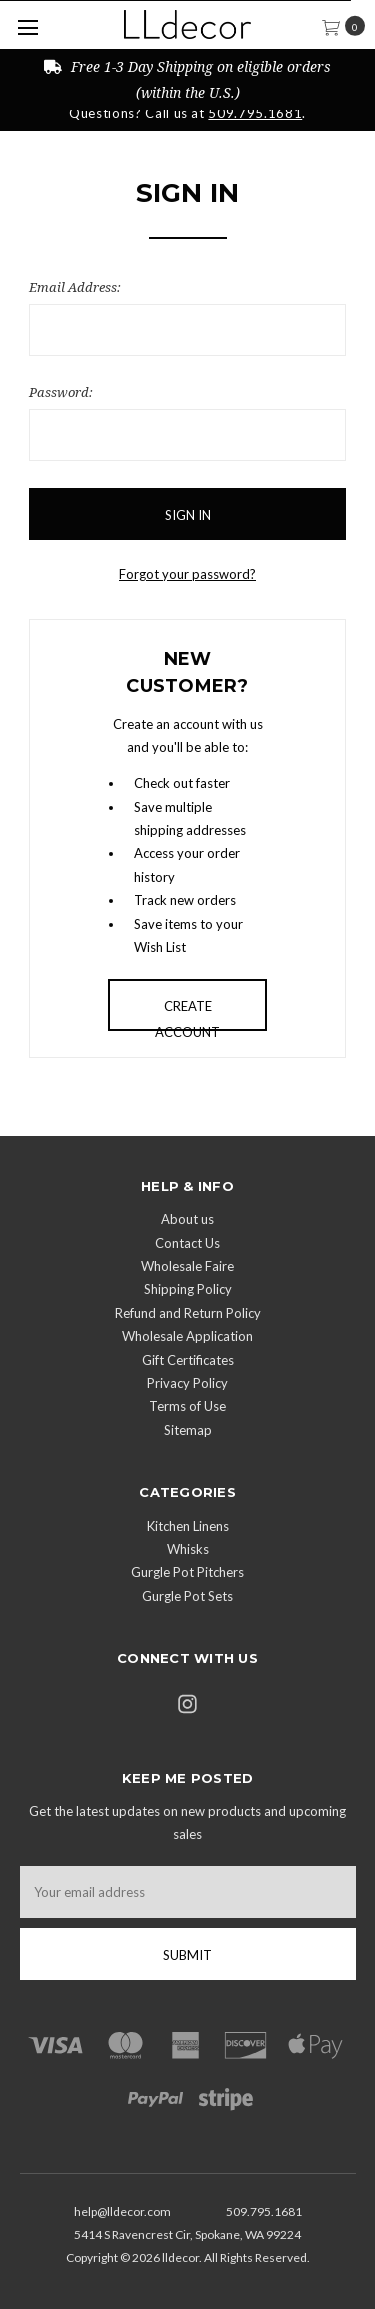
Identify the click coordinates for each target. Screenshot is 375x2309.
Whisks (188, 1549)
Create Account (187, 1014)
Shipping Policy (188, 1289)
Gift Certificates (188, 1360)
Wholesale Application (187, 1336)
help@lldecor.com (122, 2211)
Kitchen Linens (188, 1526)
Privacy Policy (187, 1383)
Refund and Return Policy (188, 1313)
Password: (61, 392)
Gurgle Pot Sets (187, 1596)
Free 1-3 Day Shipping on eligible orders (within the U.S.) (187, 79)
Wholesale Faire (187, 1266)
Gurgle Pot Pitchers (187, 1572)
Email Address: (75, 287)
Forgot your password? (187, 574)
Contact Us (187, 1243)
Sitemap (188, 1430)
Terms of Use (187, 1406)
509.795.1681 (255, 113)
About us (187, 1219)
